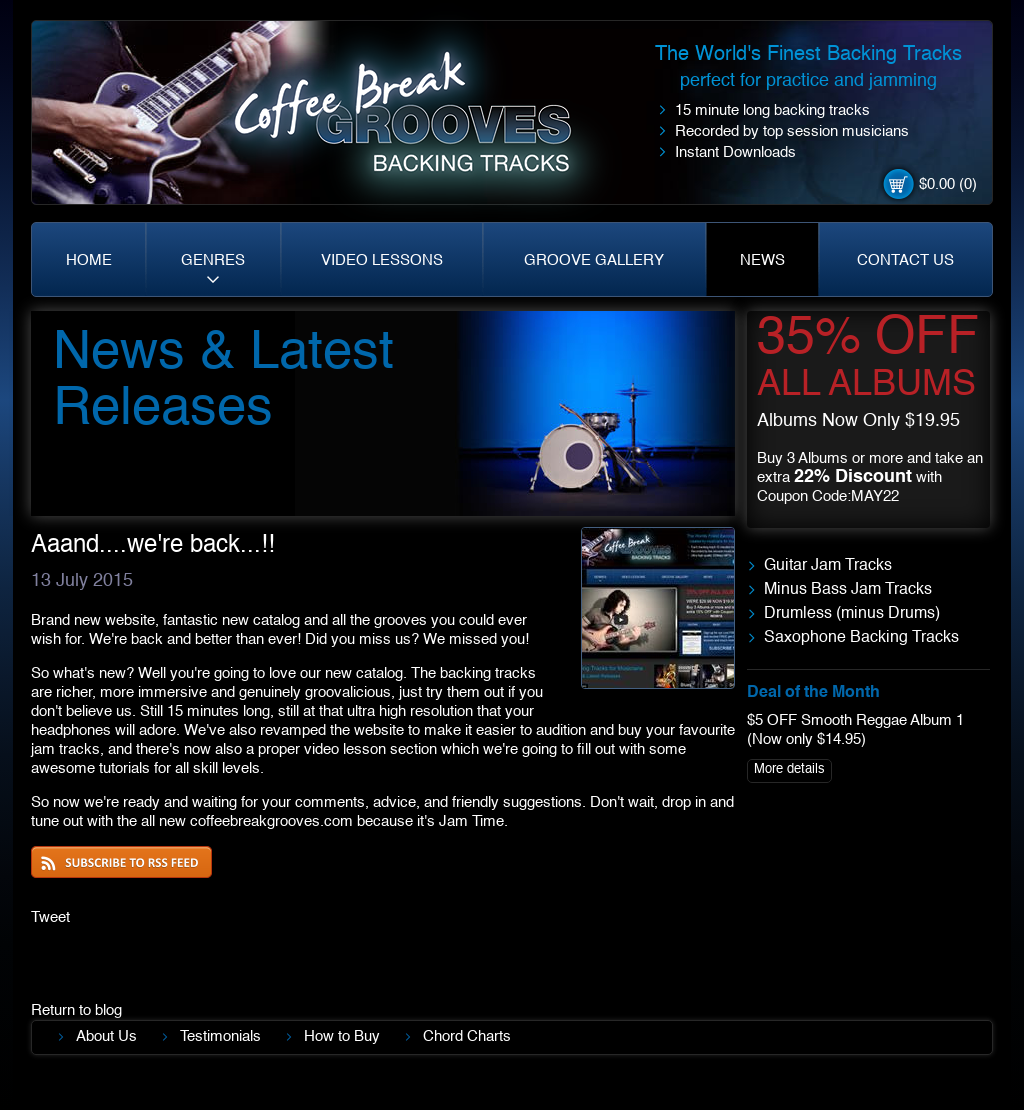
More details (789, 769)
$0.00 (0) (948, 184)
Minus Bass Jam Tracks (848, 590)
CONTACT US (905, 260)
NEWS (762, 260)
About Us (106, 1036)
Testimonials (220, 1036)
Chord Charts (467, 1036)
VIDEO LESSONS (382, 260)
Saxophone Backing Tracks (861, 638)
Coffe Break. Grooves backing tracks (417, 121)
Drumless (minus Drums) (852, 614)
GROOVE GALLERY (594, 260)
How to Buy (342, 1036)
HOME (89, 260)
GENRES (213, 260)
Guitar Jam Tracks (828, 566)
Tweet (50, 917)
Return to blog (76, 1010)
